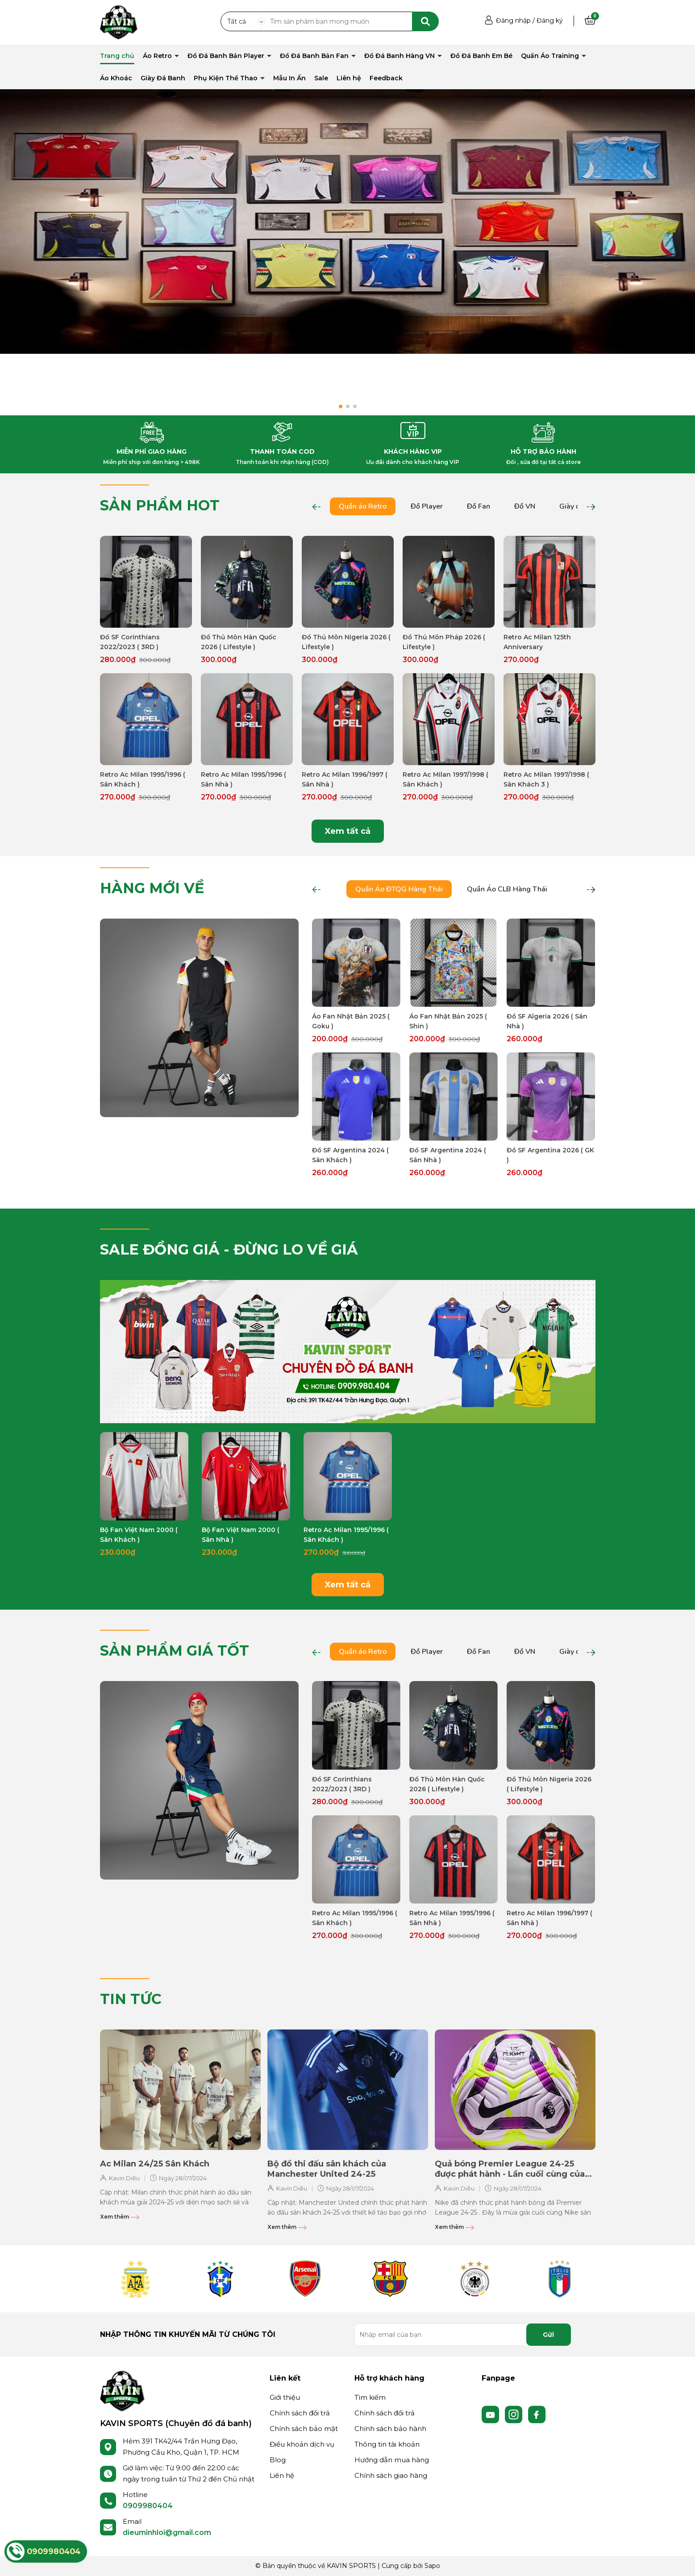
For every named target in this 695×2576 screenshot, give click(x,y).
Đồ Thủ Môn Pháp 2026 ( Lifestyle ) (444, 642)
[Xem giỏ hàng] (590, 21)
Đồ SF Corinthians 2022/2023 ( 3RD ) (130, 642)
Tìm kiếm (370, 2397)
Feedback (386, 78)
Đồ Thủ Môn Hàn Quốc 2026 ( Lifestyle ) (238, 642)
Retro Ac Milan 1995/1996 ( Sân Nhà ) (243, 779)
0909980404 (148, 2505)
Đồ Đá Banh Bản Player (226, 56)
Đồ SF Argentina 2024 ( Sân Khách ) (350, 1155)
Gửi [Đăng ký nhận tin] (548, 2335)
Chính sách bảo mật (304, 2428)
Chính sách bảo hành (390, 2428)
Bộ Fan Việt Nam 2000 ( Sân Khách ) (139, 1535)
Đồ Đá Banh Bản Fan (315, 56)
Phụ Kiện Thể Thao (226, 78)
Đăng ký (550, 21)
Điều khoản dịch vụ (302, 2444)
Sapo (432, 2566)
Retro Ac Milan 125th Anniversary (537, 642)
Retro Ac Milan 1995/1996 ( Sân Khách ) (142, 779)
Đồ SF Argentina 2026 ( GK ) (550, 1155)
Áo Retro (158, 56)
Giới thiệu (285, 2397)
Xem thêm (119, 2216)
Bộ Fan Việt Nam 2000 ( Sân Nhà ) (240, 1535)
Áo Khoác (116, 78)
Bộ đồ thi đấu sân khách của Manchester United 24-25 (326, 2169)
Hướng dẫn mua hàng (391, 2460)
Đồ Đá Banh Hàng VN (400, 56)
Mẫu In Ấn (289, 78)
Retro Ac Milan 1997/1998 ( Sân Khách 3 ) (546, 779)
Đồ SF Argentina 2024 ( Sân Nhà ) (447, 1155)
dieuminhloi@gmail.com (167, 2532)
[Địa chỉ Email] (462, 2334)
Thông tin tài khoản (387, 2444)
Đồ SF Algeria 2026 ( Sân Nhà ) (547, 1021)
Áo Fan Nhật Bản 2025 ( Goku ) (351, 1021)
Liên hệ (349, 78)
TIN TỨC (131, 1999)
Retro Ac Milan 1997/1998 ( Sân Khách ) (445, 779)
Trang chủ (117, 56)
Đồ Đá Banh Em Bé (481, 56)
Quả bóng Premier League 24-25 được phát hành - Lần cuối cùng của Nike (510, 2169)
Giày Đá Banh (163, 78)
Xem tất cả (347, 831)
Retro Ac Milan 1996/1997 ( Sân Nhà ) (344, 779)
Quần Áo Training (551, 56)
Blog (278, 2460)
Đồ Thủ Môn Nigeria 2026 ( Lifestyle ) (346, 642)
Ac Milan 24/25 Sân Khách (154, 2164)
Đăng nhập (513, 21)
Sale (321, 78)
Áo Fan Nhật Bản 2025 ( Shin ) (448, 1021)
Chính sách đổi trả (300, 2413)
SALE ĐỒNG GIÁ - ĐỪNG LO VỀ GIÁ (229, 1249)
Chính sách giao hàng (390, 2475)
